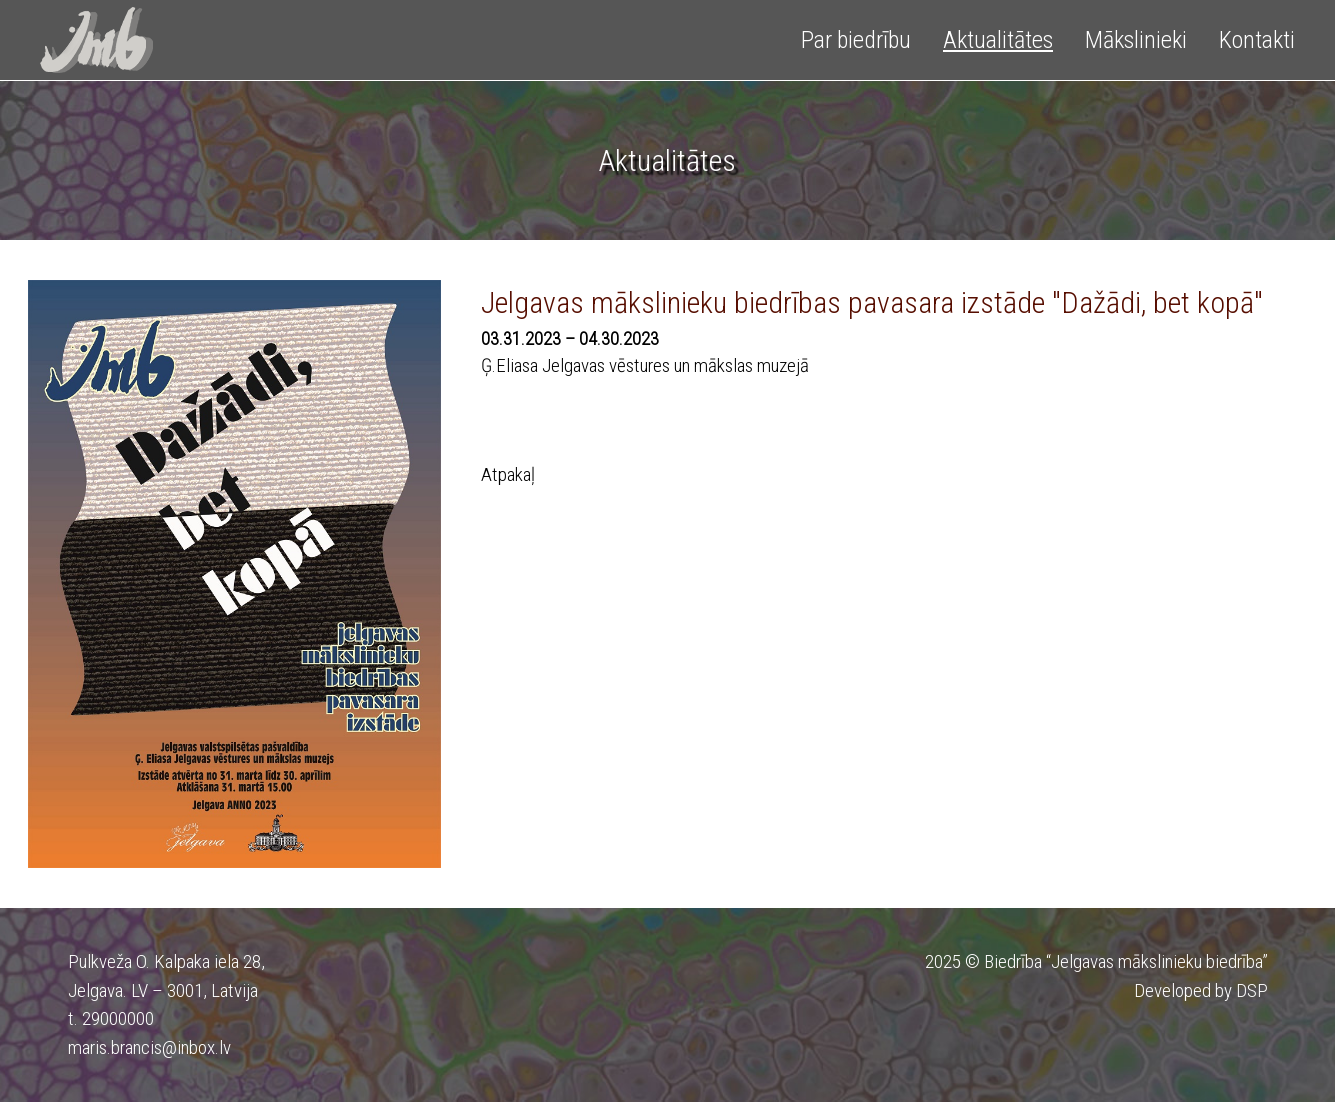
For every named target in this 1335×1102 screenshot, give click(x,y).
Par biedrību (856, 40)
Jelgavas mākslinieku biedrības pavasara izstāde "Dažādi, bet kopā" (872, 302)
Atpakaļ (508, 474)
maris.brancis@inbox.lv (149, 1047)
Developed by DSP (1201, 990)
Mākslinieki (1136, 40)
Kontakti (1257, 40)
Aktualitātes (998, 40)
